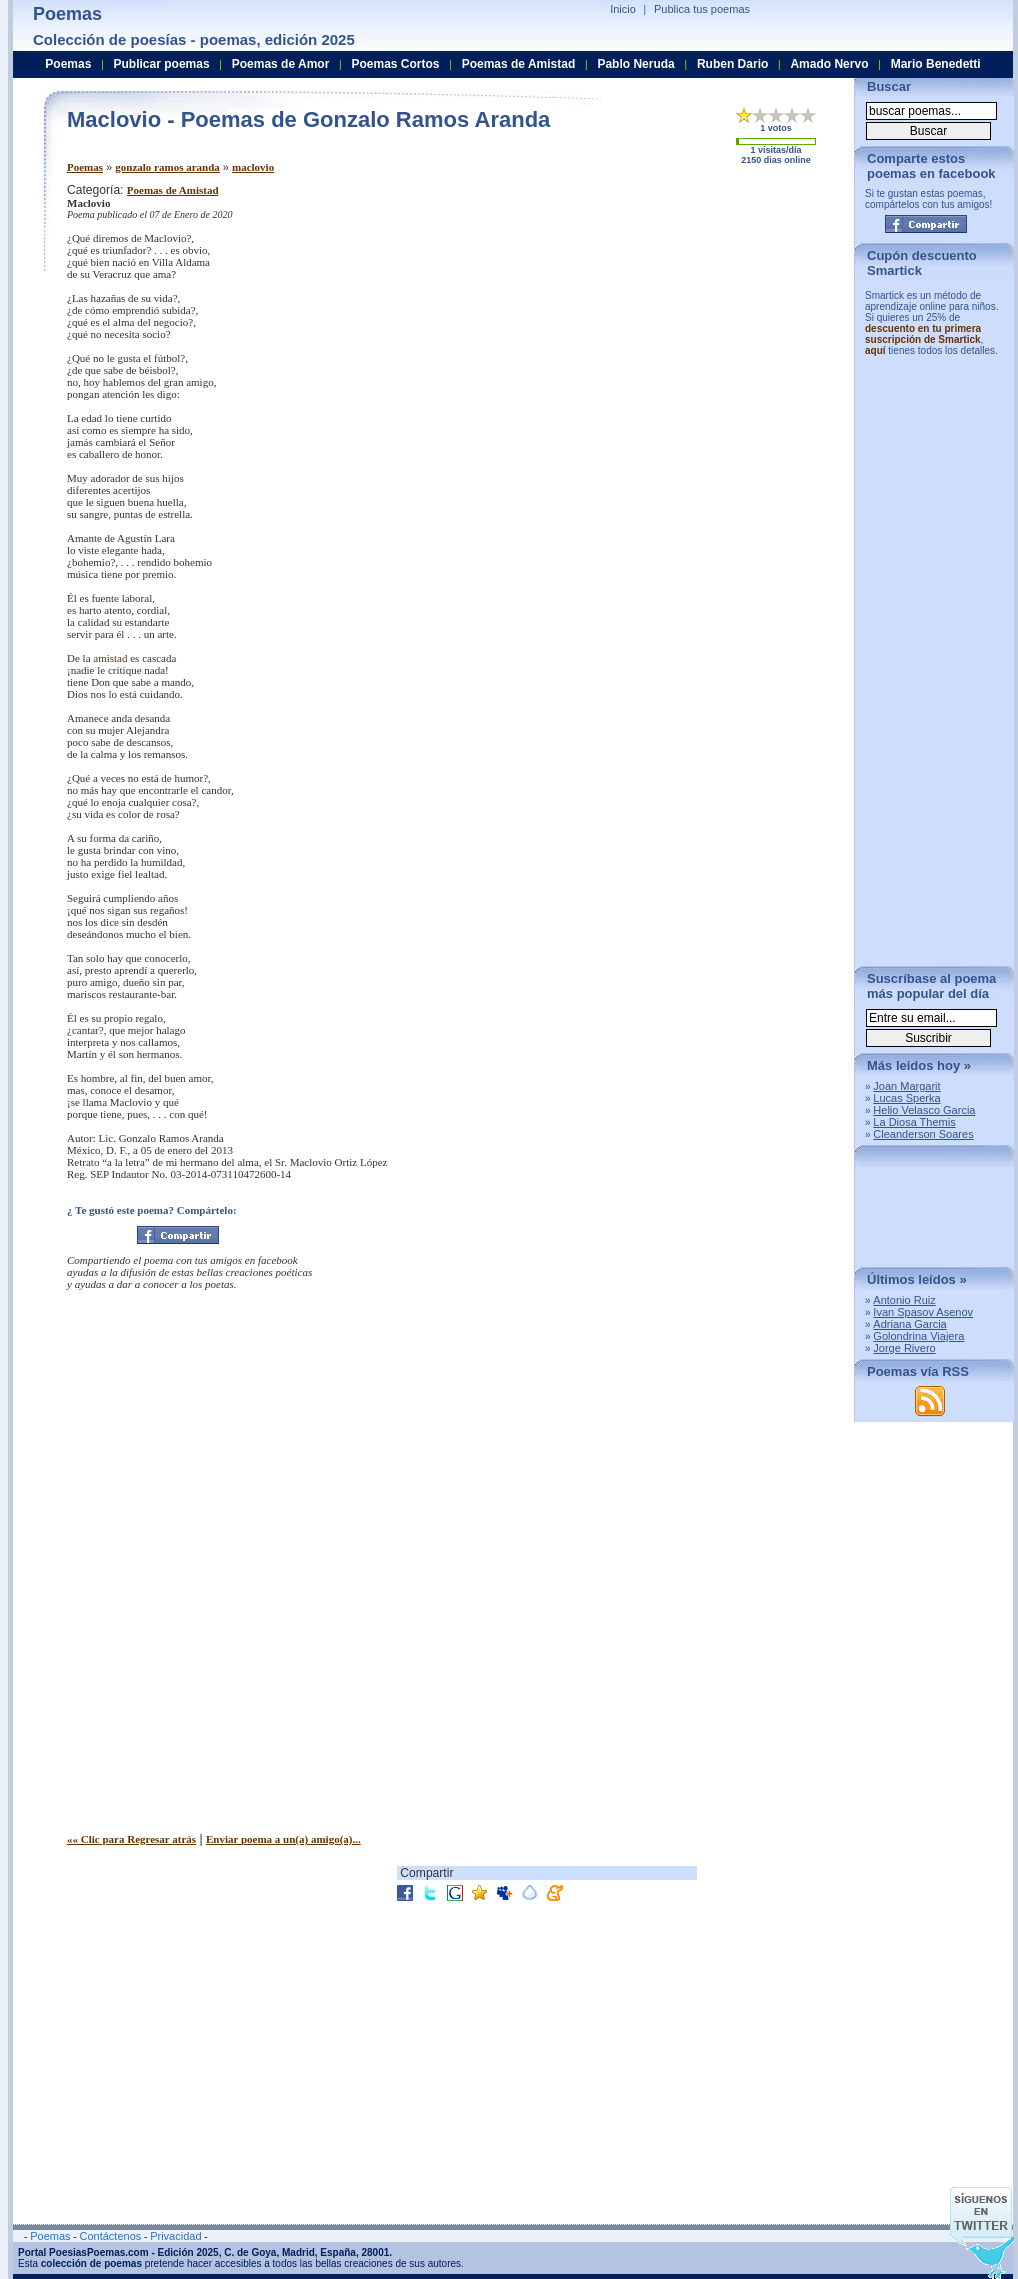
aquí (875, 350)
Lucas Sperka (906, 1098)
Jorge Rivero (904, 1348)
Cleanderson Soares (923, 1134)
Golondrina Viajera (918, 1336)
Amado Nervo (829, 64)
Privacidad (175, 2236)
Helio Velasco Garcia (924, 1110)
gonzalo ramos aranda (167, 167)
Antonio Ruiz (904, 1300)
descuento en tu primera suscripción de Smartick (923, 334)
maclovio (253, 167)
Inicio (623, 9)
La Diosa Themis (914, 1122)
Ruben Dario (732, 64)
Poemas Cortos (395, 64)
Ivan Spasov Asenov (923, 1312)
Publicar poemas (162, 64)
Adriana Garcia (909, 1324)
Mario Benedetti (936, 64)
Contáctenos (110, 2236)
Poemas (85, 167)
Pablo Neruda (635, 64)
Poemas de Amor (281, 64)
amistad (110, 658)
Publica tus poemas (702, 9)
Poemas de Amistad (173, 190)
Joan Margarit (906, 1086)
